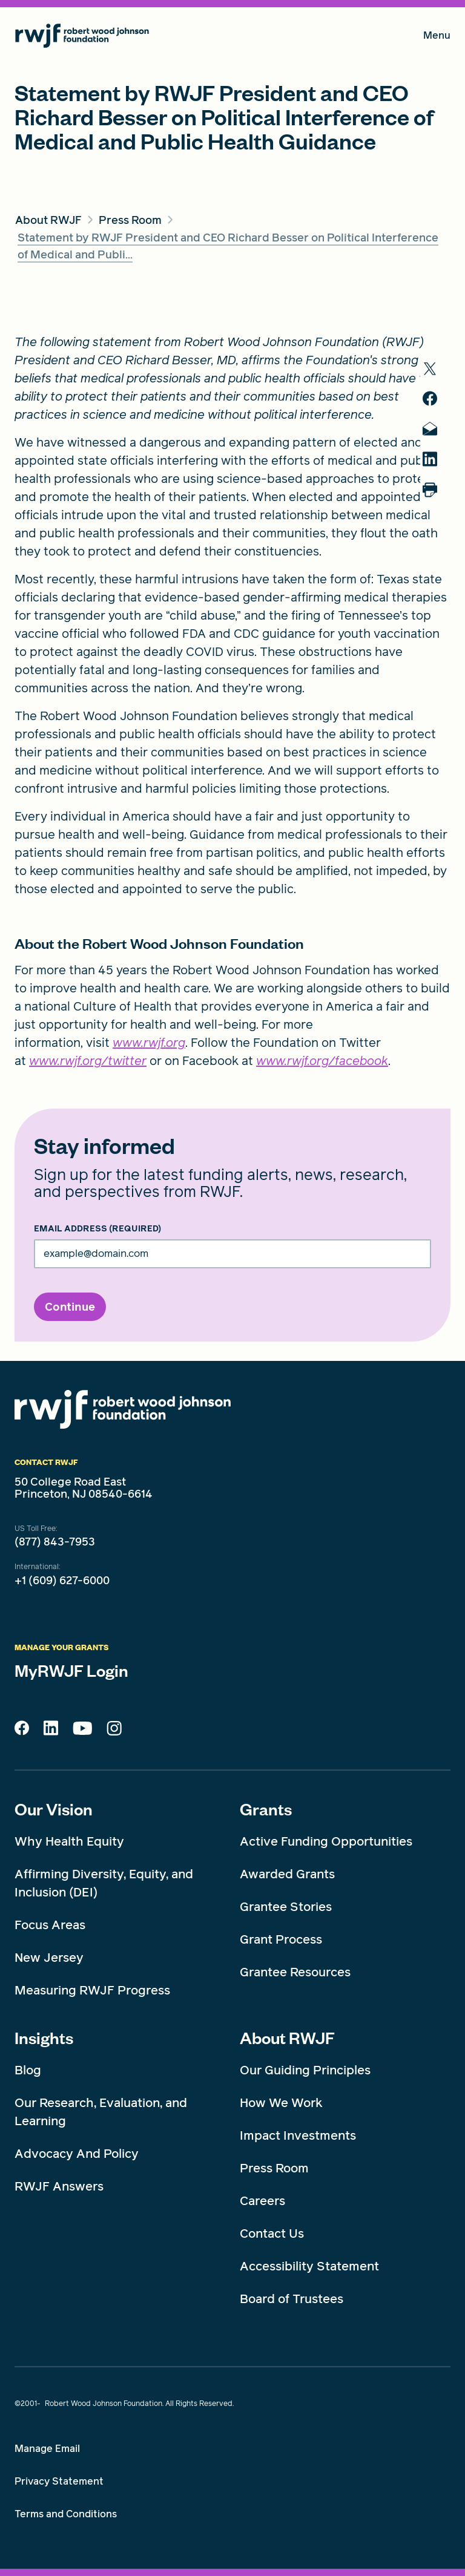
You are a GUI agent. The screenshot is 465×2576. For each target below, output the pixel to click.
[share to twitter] (435, 369)
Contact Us (272, 2233)
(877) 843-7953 (55, 1542)
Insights (44, 2037)
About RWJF (287, 2037)
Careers (262, 2200)
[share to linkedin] (435, 459)
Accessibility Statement (309, 2266)
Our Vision (54, 1809)
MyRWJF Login (71, 1670)
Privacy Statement (59, 2481)
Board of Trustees (291, 2298)
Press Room (274, 2168)
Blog (28, 2070)
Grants (266, 1809)
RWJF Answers (59, 2186)
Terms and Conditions (66, 2514)
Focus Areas (50, 1924)
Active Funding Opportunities (326, 1841)
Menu (436, 37)
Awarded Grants (287, 1874)
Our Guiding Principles (305, 2070)
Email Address (97, 1229)
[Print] (435, 489)
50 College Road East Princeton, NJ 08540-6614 (84, 1488)
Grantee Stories (286, 1906)
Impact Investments (298, 2135)
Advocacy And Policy (77, 2153)
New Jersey (49, 1957)
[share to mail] (435, 429)
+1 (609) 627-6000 (62, 1581)
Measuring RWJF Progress (92, 1990)
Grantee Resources (295, 1972)
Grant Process (281, 1939)
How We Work (281, 2102)
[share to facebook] (435, 398)
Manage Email (47, 2449)
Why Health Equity (69, 1841)
